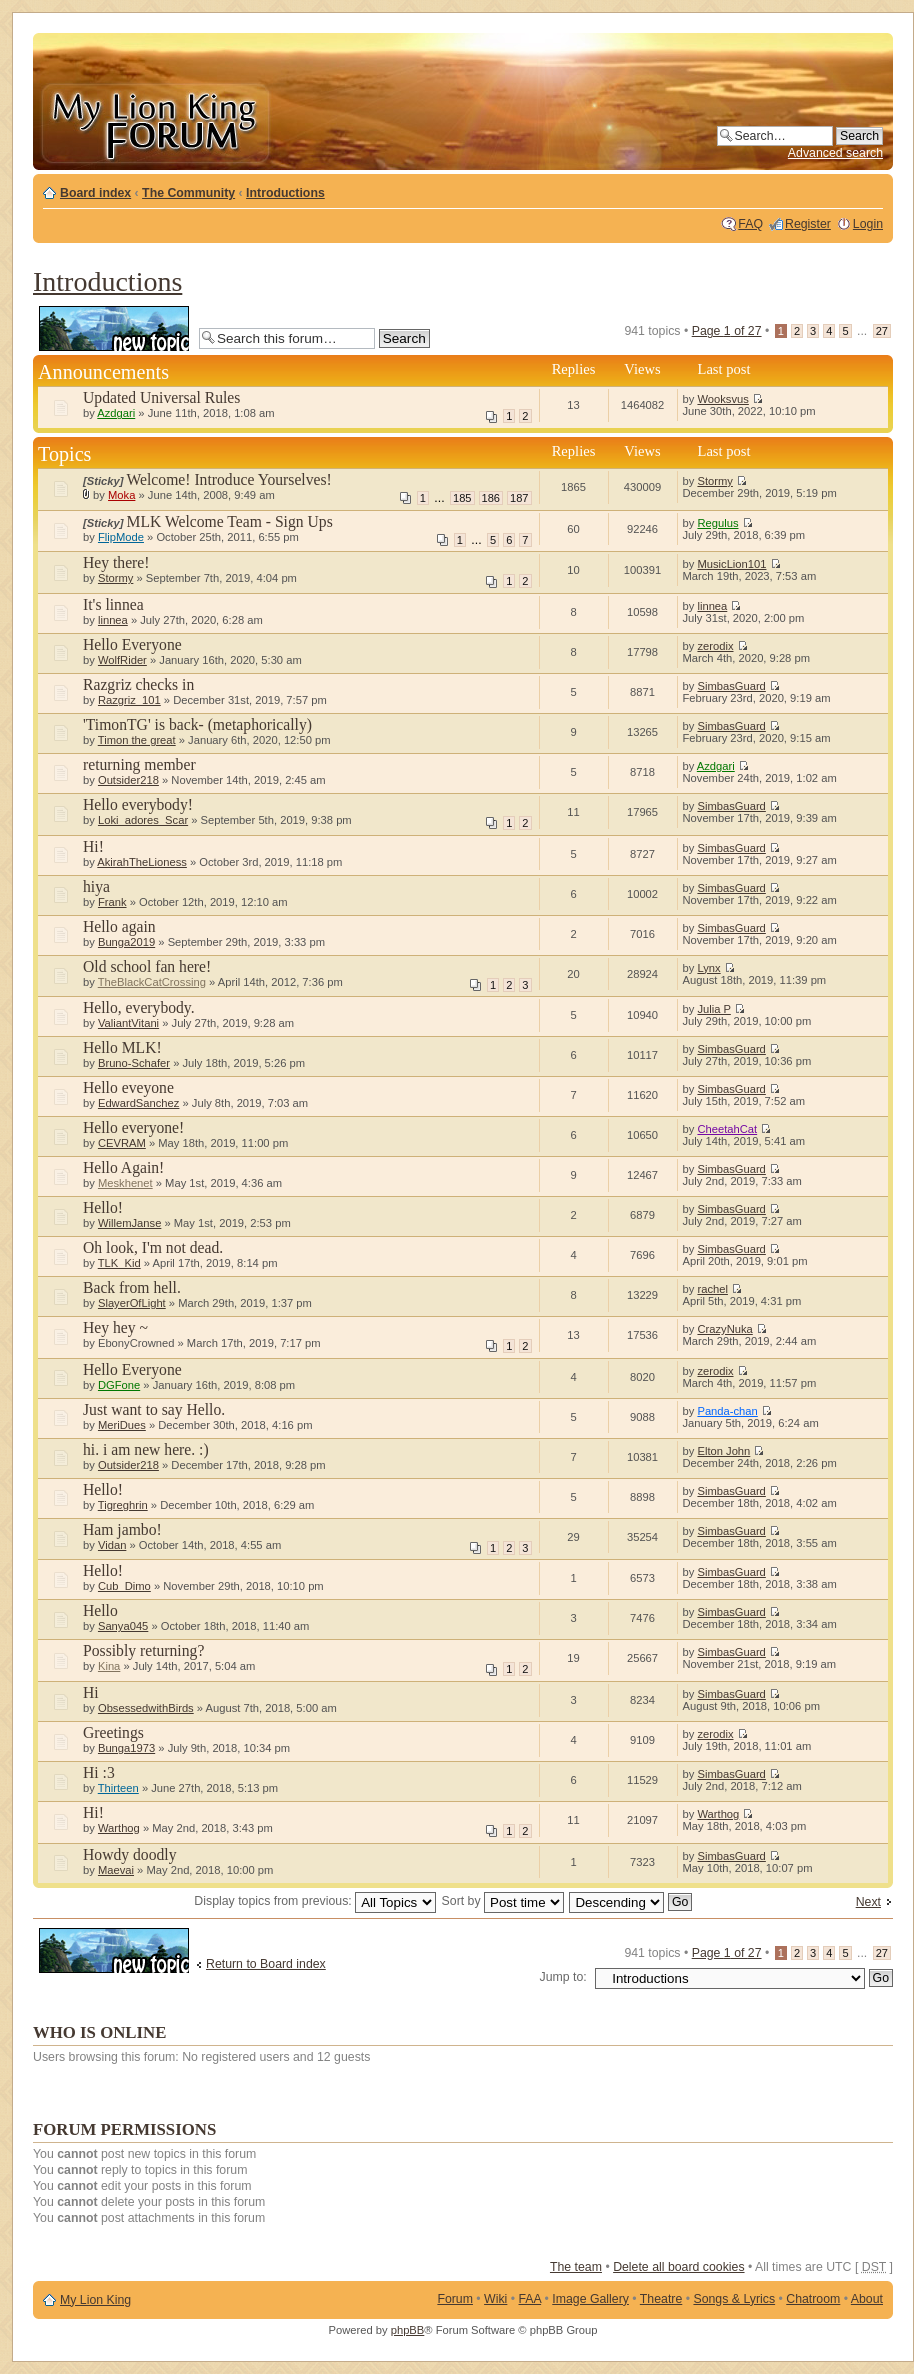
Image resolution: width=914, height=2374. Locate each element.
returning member (139, 764)
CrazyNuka (724, 1329)
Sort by (503, 1901)
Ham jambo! (122, 1529)
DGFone (119, 1385)
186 (491, 498)
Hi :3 (99, 1772)
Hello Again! (123, 1167)
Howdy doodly (130, 1854)
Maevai (116, 1870)
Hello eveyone (128, 1087)
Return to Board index (266, 1964)
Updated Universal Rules (161, 397)
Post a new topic (114, 328)
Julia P (713, 1009)
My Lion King (95, 2300)
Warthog (119, 1828)
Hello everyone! (133, 1127)
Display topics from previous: (315, 1901)
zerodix (715, 646)
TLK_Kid (119, 1263)
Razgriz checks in (138, 684)
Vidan (112, 1545)
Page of (727, 331)
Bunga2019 (126, 942)
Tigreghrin (123, 1505)
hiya (96, 886)
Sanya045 (123, 1626)
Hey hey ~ (115, 1327)
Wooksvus (722, 399)
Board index (95, 193)
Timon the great (137, 740)
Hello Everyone (132, 644)
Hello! (103, 1207)
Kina (109, 1666)
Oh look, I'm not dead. (153, 1247)
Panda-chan (727, 1411)
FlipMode (121, 537)
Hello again (119, 926)
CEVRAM (122, 1143)
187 (519, 498)
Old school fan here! (147, 966)
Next (868, 1902)
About (867, 2299)
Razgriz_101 (129, 700)
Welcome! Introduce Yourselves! (229, 479)
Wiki (495, 2299)
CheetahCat (727, 1129)
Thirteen (118, 1788)
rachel (712, 1289)
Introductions (285, 193)
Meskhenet (125, 1183)
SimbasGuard (731, 686)
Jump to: (563, 1977)
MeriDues (122, 1425)
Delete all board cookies (678, 2267)
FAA (530, 2299)
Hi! (93, 846)
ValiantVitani (128, 1023)
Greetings (113, 1732)
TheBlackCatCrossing (152, 982)
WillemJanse (129, 1223)
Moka (121, 495)
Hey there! (116, 562)
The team (576, 2267)
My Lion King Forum (155, 121)
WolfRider (122, 660)
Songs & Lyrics (734, 2299)
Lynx (708, 968)
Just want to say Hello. (154, 1409)
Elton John (723, 1451)
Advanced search (835, 153)
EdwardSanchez (138, 1103)
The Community (188, 193)
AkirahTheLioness (142, 862)
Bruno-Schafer (134, 1063)
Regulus (717, 523)
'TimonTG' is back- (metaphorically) (197, 724)
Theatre (661, 2299)
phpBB (408, 2330)
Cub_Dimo (124, 1586)
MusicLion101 (731, 564)
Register (808, 224)
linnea (113, 620)
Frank (112, 902)
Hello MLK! (122, 1047)
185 (462, 498)
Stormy (714, 481)
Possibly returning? (143, 1650)
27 (882, 331)
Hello (100, 1610)
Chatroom (813, 2299)
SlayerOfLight (132, 1303)
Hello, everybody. (139, 1007)
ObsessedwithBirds (146, 1708)
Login (868, 224)
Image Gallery (590, 2299)
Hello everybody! (138, 804)
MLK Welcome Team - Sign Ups (230, 521)
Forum (455, 2299)
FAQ (750, 224)
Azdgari (116, 413)
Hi (91, 1692)
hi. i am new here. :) (146, 1449)
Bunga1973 (126, 1748)
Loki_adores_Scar (143, 820)
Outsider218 (128, 780)
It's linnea (113, 604)
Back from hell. (132, 1287)
